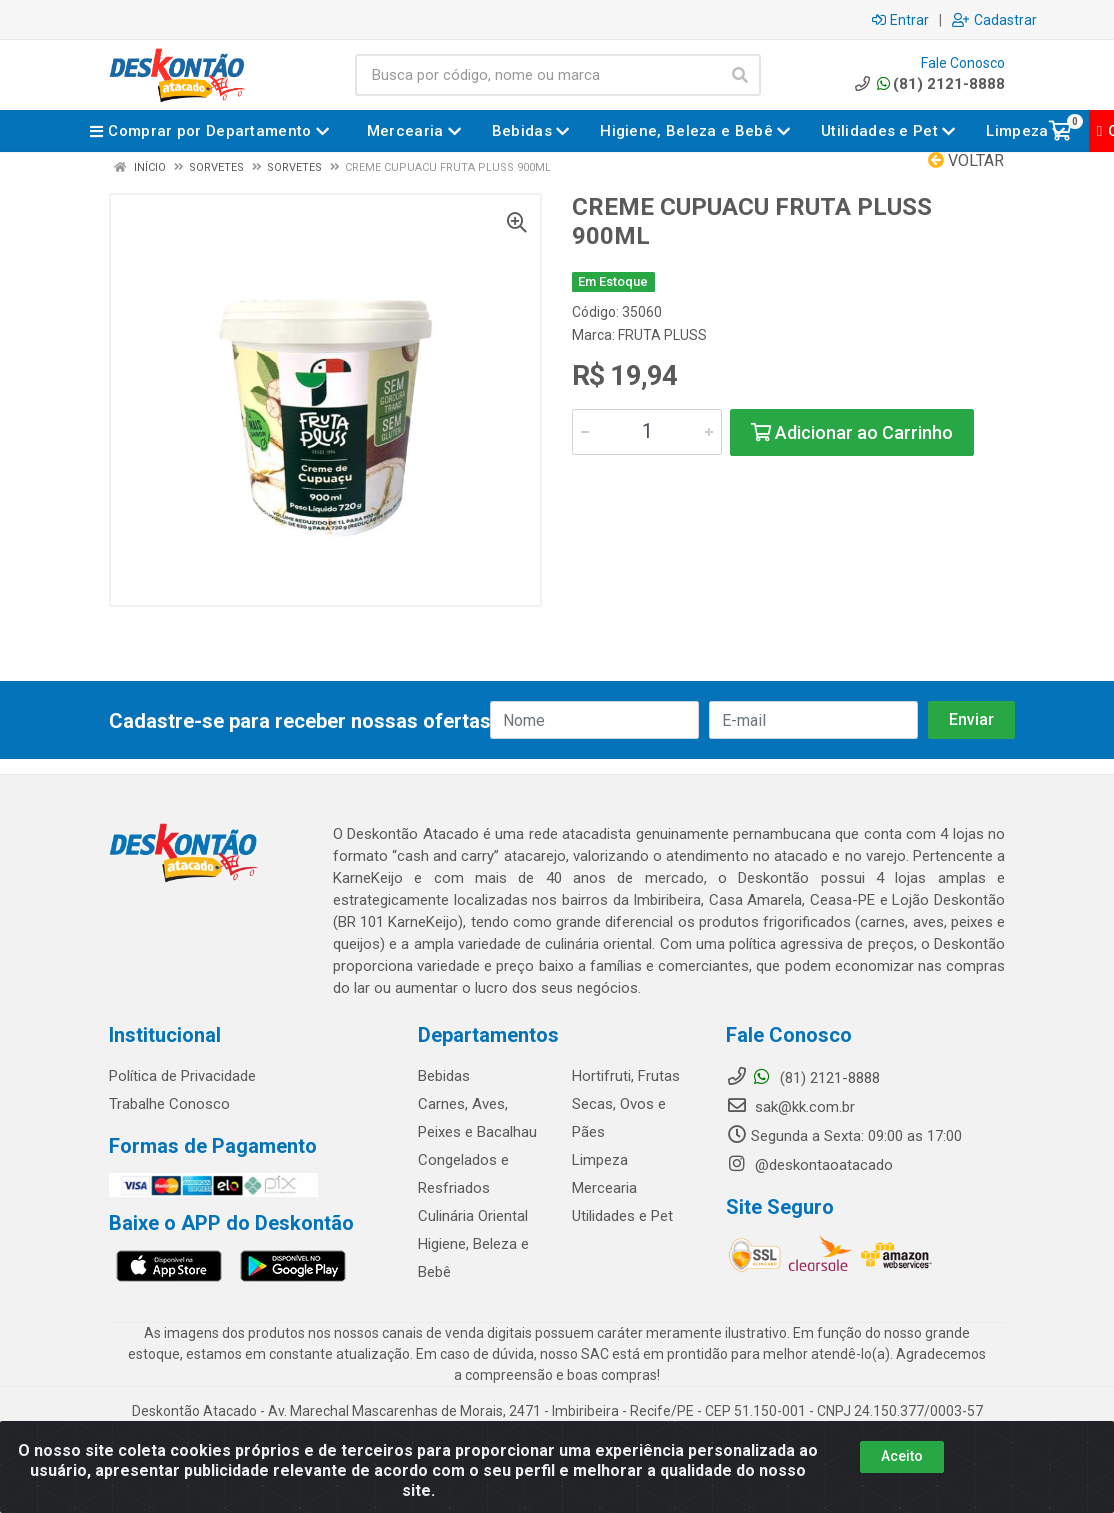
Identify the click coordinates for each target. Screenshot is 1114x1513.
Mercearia (604, 1188)
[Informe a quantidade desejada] (647, 432)
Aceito (902, 1456)
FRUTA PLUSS (662, 335)
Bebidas (444, 1076)
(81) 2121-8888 (928, 84)
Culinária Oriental (473, 1216)
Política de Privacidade (182, 1076)
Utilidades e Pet (622, 1216)
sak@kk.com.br (790, 1107)
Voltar (966, 160)
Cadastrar (994, 20)
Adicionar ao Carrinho (852, 432)
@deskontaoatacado (809, 1165)
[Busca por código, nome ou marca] (537, 75)
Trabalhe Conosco (169, 1104)
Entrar (900, 20)
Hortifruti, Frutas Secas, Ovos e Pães (626, 1104)
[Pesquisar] (740, 75)
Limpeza (600, 1160)
